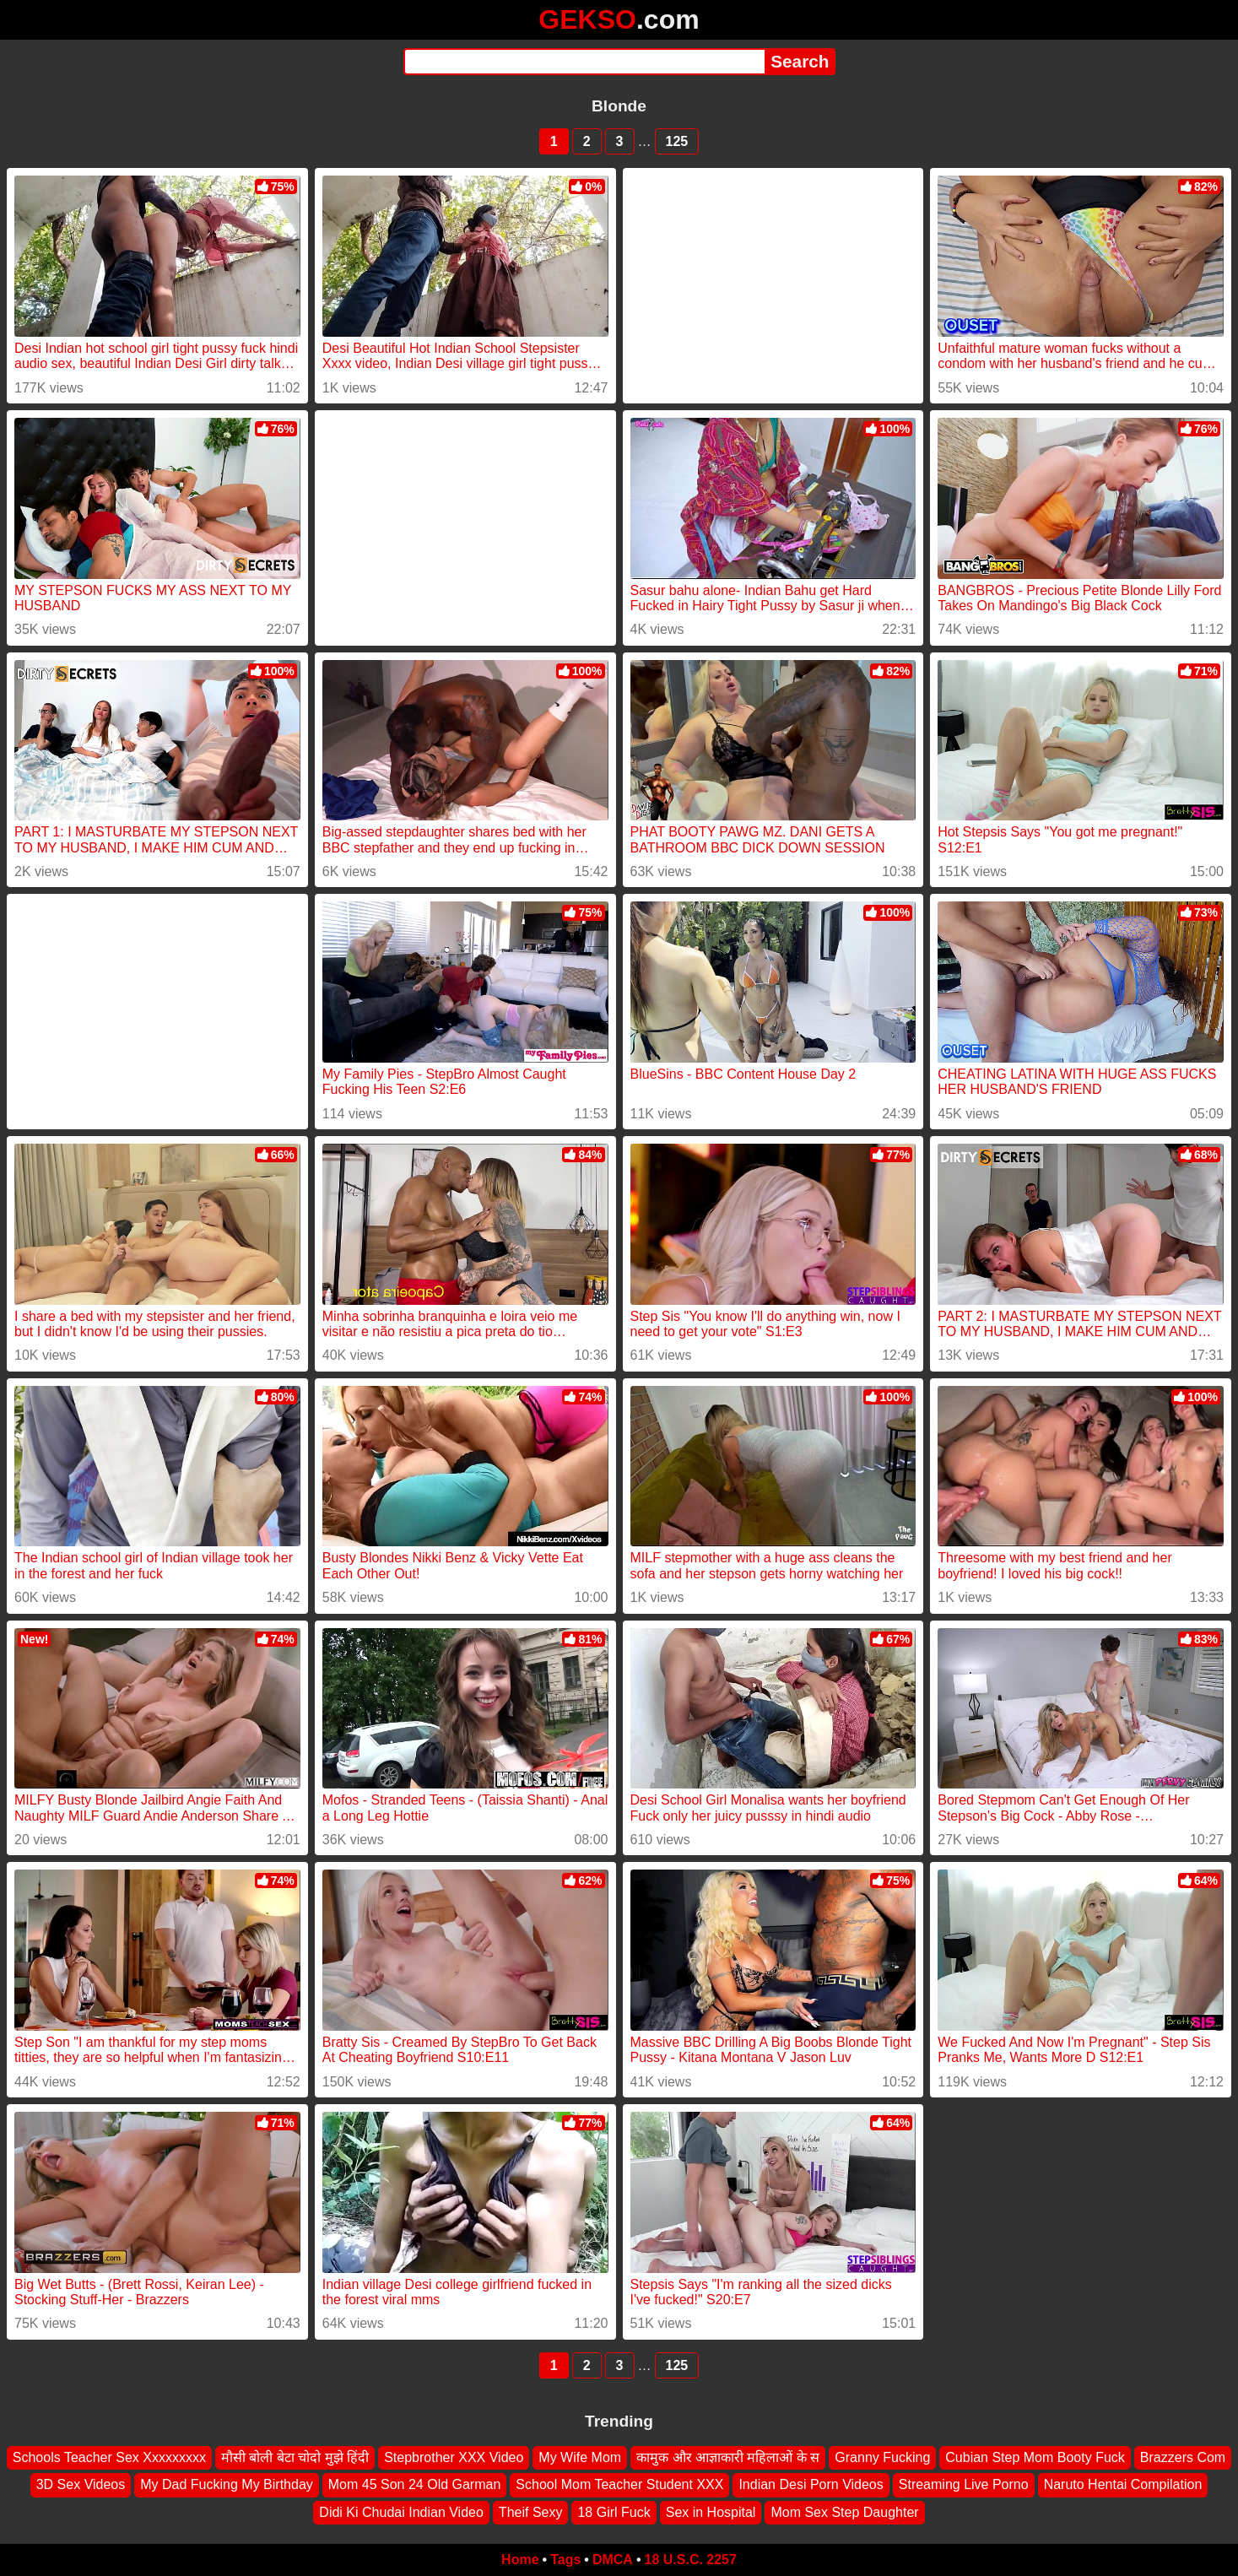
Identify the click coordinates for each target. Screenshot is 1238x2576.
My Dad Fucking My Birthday (226, 2484)
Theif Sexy (531, 2512)
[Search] (584, 61)
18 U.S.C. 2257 (691, 2559)
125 (677, 141)
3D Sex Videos (81, 2484)
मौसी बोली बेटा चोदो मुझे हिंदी (295, 2457)
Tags (565, 2559)
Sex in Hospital (711, 2512)
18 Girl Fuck (613, 2512)
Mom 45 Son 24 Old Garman (414, 2484)
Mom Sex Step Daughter (844, 2512)
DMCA (612, 2559)
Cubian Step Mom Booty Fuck (1035, 2457)
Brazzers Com (1182, 2457)
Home (519, 2559)
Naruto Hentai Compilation (1123, 2484)
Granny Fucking (882, 2457)
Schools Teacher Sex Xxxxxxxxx (109, 2457)
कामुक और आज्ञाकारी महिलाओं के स (727, 2457)
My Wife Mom (579, 2457)
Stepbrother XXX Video (453, 2457)
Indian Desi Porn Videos (810, 2484)
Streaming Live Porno (964, 2484)
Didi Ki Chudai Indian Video (401, 2512)
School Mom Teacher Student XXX (619, 2484)
